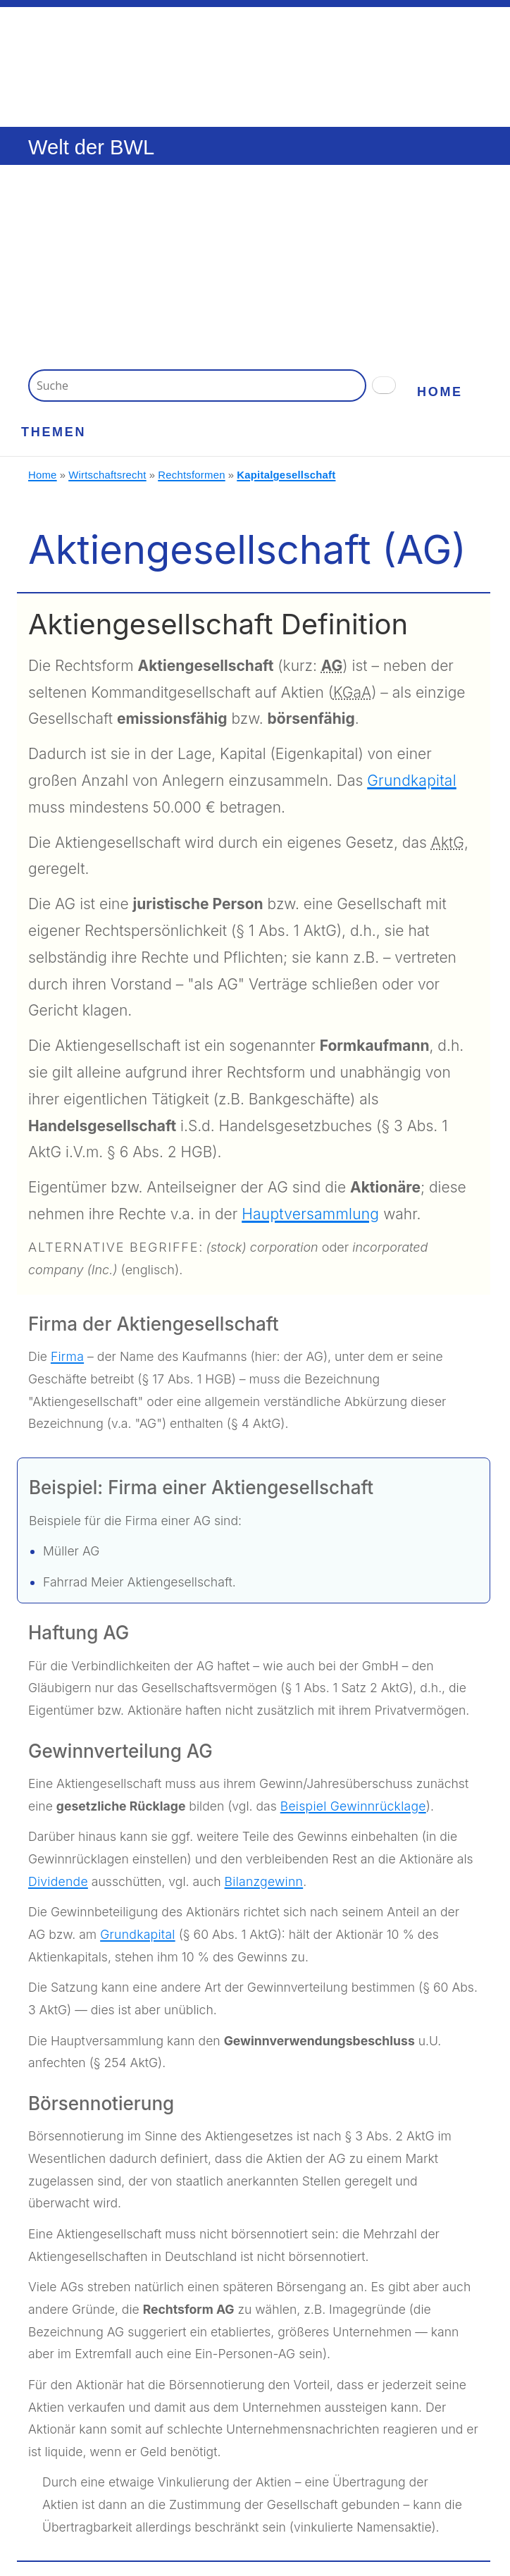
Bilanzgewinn (264, 1881)
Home (440, 392)
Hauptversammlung (310, 1214)
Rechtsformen (191, 475)
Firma (67, 1356)
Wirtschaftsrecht (107, 475)
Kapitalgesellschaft (286, 475)
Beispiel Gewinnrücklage (353, 1806)
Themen (53, 432)
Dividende (58, 1881)
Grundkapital (411, 780)
